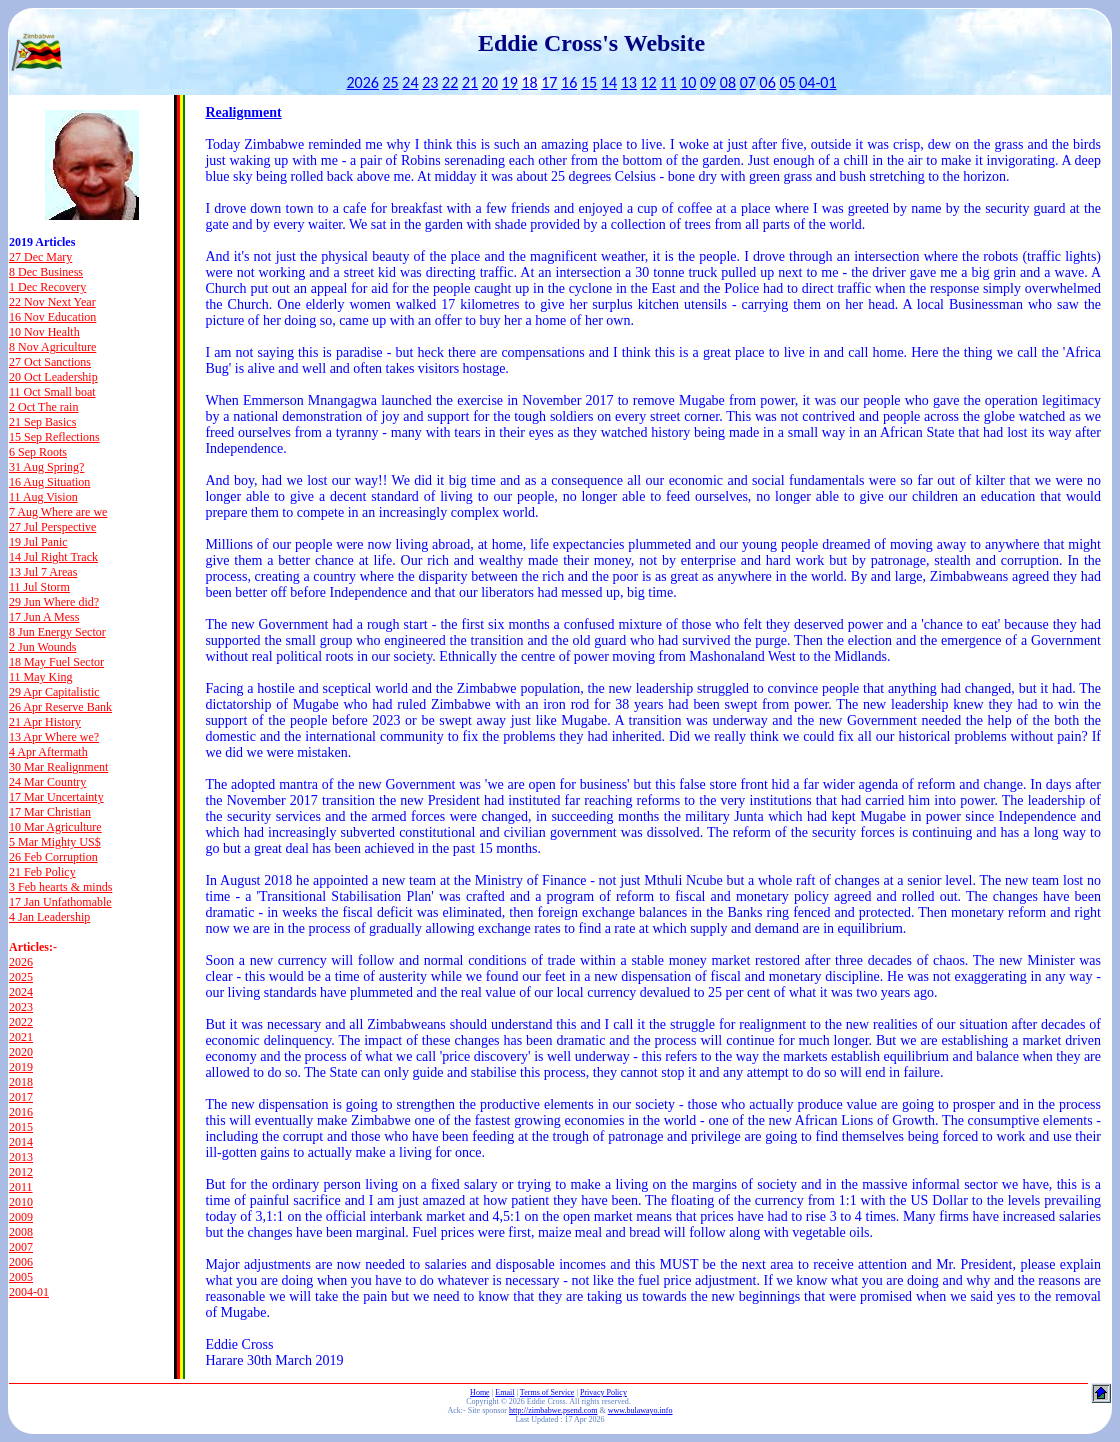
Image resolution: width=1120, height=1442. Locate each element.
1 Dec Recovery (47, 287)
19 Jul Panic (38, 542)
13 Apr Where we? (54, 737)
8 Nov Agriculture (52, 347)
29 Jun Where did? (54, 602)
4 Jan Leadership (49, 917)
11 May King (41, 677)
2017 (21, 1097)
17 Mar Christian (50, 812)
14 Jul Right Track (53, 557)
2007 (21, 1247)
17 (549, 82)
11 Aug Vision (43, 497)
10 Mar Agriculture (55, 827)
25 (391, 82)
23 (430, 82)
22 (450, 82)
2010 (21, 1202)
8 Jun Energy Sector (57, 632)
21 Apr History (45, 722)
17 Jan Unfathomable (60, 902)
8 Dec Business (46, 272)
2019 (21, 1067)
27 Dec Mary (40, 257)
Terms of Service (547, 1392)
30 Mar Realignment (58, 767)
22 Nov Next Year (52, 302)
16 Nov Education (52, 317)
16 (569, 82)
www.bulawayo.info (640, 1410)
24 (410, 82)
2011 (21, 1187)
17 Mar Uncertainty (56, 797)
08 (728, 82)
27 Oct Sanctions (50, 362)
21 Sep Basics (42, 422)
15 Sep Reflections (54, 437)
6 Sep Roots (38, 452)
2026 (362, 82)
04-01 (817, 82)
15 (589, 82)
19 (510, 82)
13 (629, 82)
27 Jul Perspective (52, 527)
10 (688, 82)
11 (668, 82)
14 (609, 82)
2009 (21, 1217)
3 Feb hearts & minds (60, 887)
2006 (21, 1262)
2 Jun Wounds (43, 647)
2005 (21, 1277)
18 (529, 82)
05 (787, 82)
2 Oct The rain (43, 407)
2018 (21, 1082)
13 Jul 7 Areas (43, 572)
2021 (21, 1037)
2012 (21, 1172)
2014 (21, 1142)
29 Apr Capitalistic (54, 692)
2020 (21, 1052)
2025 (21, 977)
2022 (21, 1022)
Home (480, 1392)
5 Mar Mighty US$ (55, 842)
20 (490, 82)
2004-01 (29, 1292)
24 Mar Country (47, 782)
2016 (21, 1112)
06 (768, 82)
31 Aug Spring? (46, 467)
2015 (21, 1127)
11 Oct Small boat (52, 392)
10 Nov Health (44, 332)
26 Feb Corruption (53, 857)
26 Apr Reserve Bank (60, 707)
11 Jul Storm (39, 587)
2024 (21, 992)
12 (648, 82)
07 (748, 82)
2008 (21, 1232)
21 (470, 82)
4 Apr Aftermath (48, 752)
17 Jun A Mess (44, 617)
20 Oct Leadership (53, 377)
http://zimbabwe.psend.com (553, 1410)
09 (708, 82)
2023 (21, 1007)
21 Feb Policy (42, 872)
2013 (21, 1157)
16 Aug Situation (49, 482)
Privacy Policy (603, 1392)
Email (504, 1392)
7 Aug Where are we (58, 512)
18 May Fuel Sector (56, 662)
